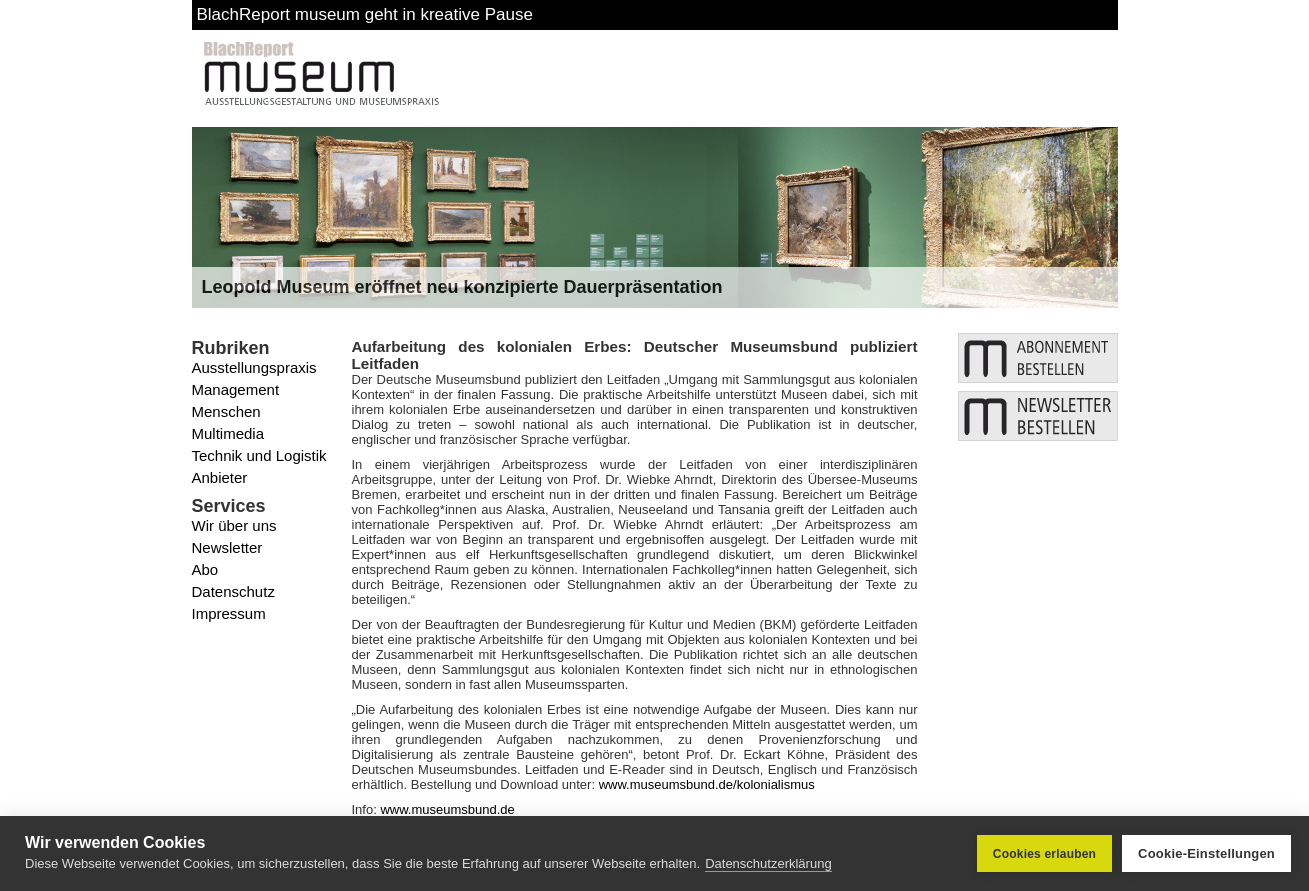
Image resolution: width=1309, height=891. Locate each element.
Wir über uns (234, 525)
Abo (205, 569)
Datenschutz (233, 591)
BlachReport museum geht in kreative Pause (365, 14)
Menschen (226, 411)
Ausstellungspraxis (254, 367)
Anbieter (220, 477)
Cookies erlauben (1044, 854)
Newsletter (227, 547)
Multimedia (228, 433)
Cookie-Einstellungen (1206, 853)
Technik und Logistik (259, 455)
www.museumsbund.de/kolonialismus (707, 784)
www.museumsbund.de (447, 809)
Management (236, 389)
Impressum (229, 613)
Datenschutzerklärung (768, 863)
